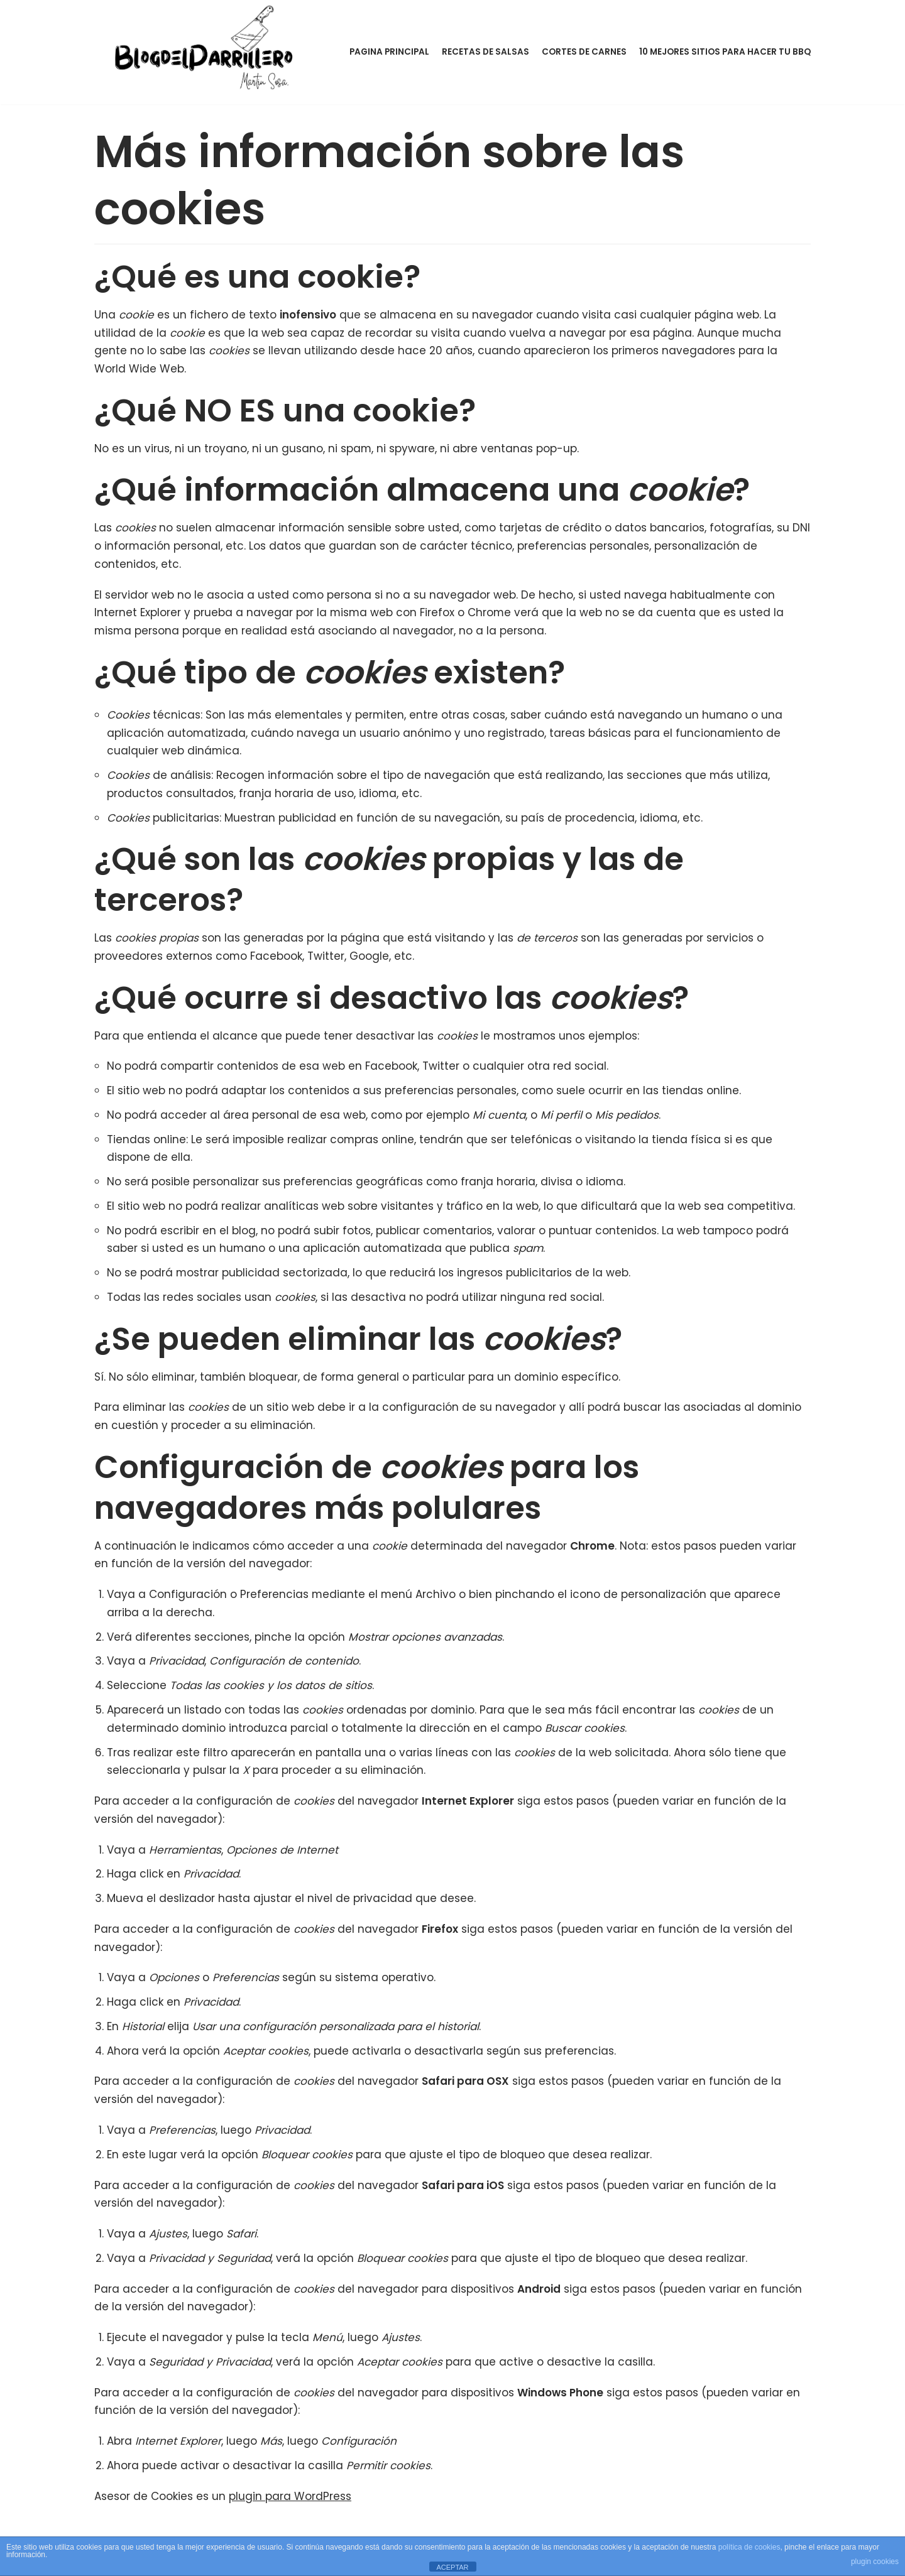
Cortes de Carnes (584, 52)
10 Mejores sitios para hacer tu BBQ (725, 52)
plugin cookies (875, 2561)
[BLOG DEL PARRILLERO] (207, 49)
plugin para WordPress (290, 2501)
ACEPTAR (452, 2567)
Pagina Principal (389, 52)
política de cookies (749, 2547)
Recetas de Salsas (485, 52)
